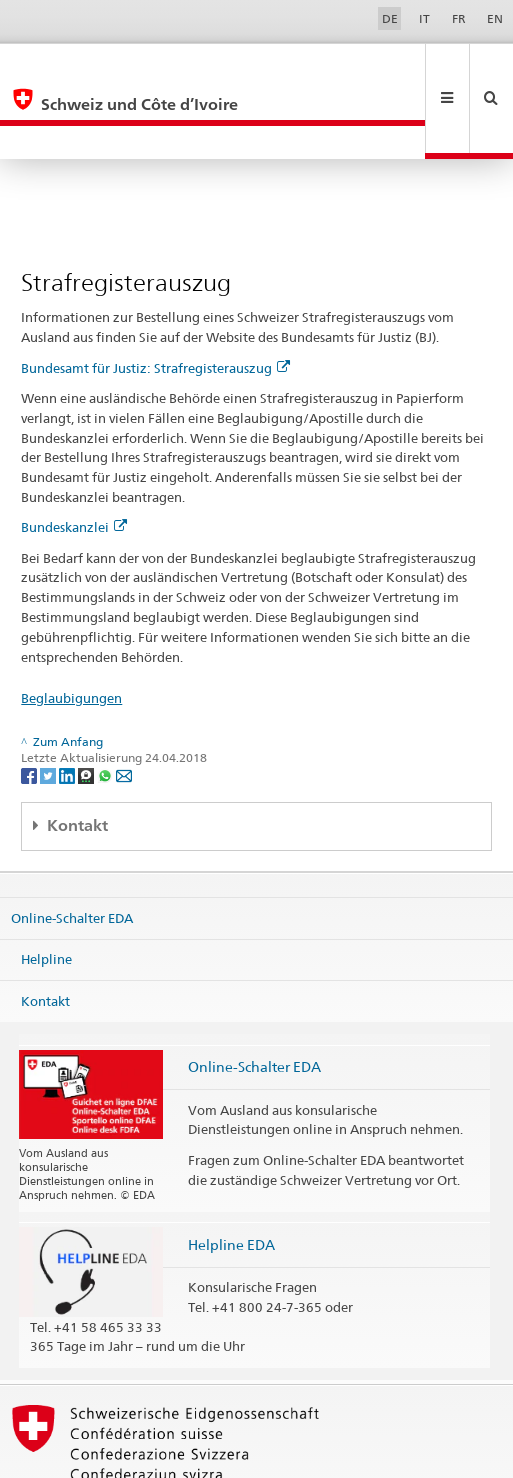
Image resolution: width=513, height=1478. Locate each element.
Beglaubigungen (71, 631)
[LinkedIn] (68, 707)
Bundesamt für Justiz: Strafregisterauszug (155, 301)
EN (495, 18)
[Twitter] (49, 707)
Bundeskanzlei (74, 460)
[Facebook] (30, 707)
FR (459, 18)
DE (390, 18)
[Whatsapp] (106, 707)
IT (424, 18)
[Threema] (87, 707)
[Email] (124, 707)
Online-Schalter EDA (72, 850)
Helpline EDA (231, 1177)
